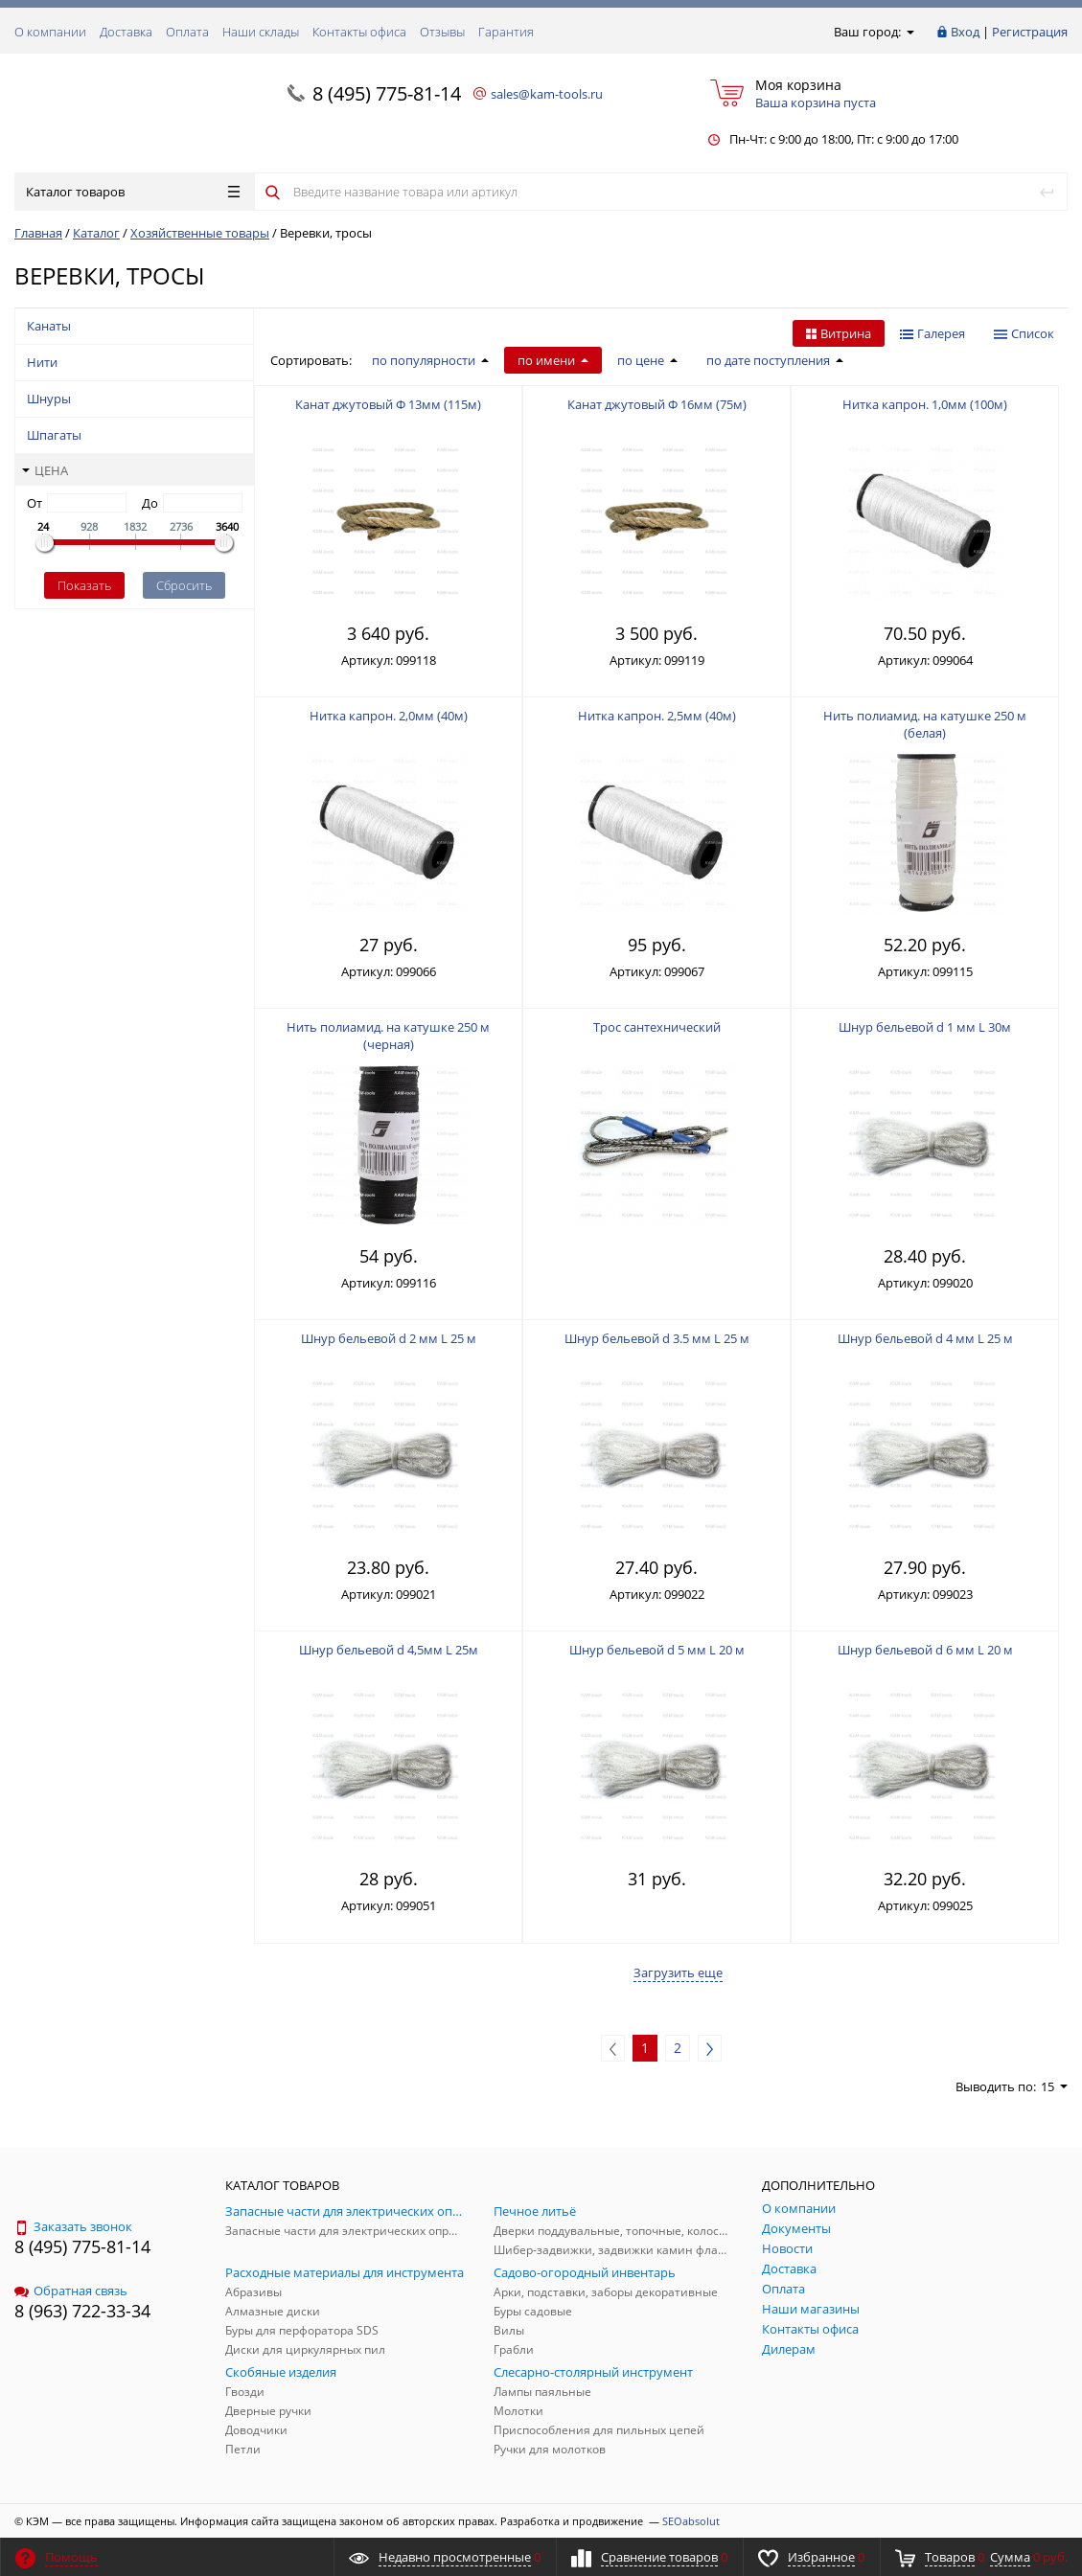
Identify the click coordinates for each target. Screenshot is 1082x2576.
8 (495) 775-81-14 (386, 93)
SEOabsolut (691, 2521)
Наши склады (260, 31)
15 (1054, 2086)
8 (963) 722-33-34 (82, 2310)
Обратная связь (70, 2290)
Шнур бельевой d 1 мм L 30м (925, 1027)
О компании (50, 31)
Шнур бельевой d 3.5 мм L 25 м (656, 1338)
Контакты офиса (359, 31)
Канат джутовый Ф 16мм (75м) (657, 404)
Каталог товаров (133, 191)
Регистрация (1030, 31)
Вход (965, 31)
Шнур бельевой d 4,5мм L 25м (388, 1649)
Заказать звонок (73, 2226)
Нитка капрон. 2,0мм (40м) (389, 715)
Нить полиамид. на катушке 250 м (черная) (388, 1035)
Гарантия (506, 31)
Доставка (126, 31)
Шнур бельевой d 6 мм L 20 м (925, 1649)
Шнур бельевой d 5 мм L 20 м (657, 1649)
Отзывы (442, 31)
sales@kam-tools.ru (547, 94)
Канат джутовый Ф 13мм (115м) (388, 404)
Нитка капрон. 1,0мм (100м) (924, 404)
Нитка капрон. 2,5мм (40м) (657, 715)
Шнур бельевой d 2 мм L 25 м (388, 1338)
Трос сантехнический (657, 1027)
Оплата (187, 31)
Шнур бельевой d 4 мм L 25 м (925, 1338)
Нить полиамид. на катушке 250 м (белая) (924, 724)
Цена (45, 470)
